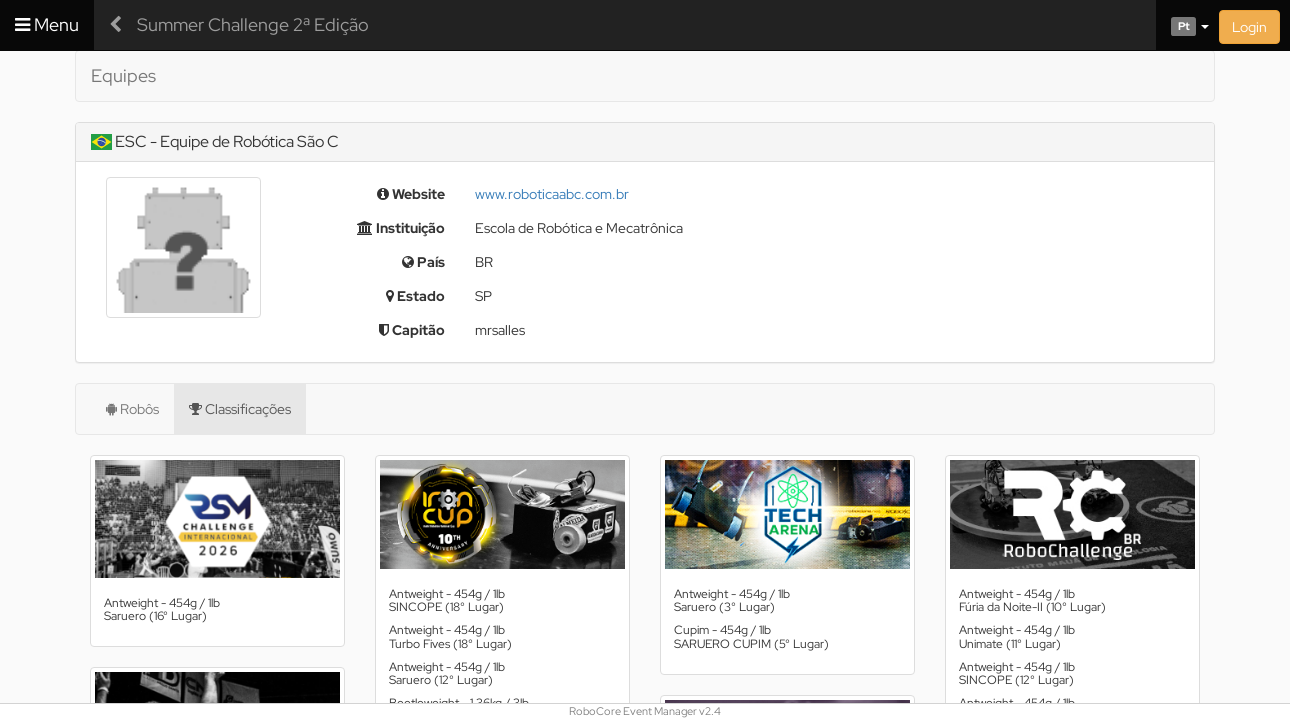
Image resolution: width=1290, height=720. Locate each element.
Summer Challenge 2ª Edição (253, 24)
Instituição (401, 228)
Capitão (412, 330)
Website (411, 194)
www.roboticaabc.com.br (552, 194)
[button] (1182, 25)
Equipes (123, 75)
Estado (415, 296)
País (423, 262)
